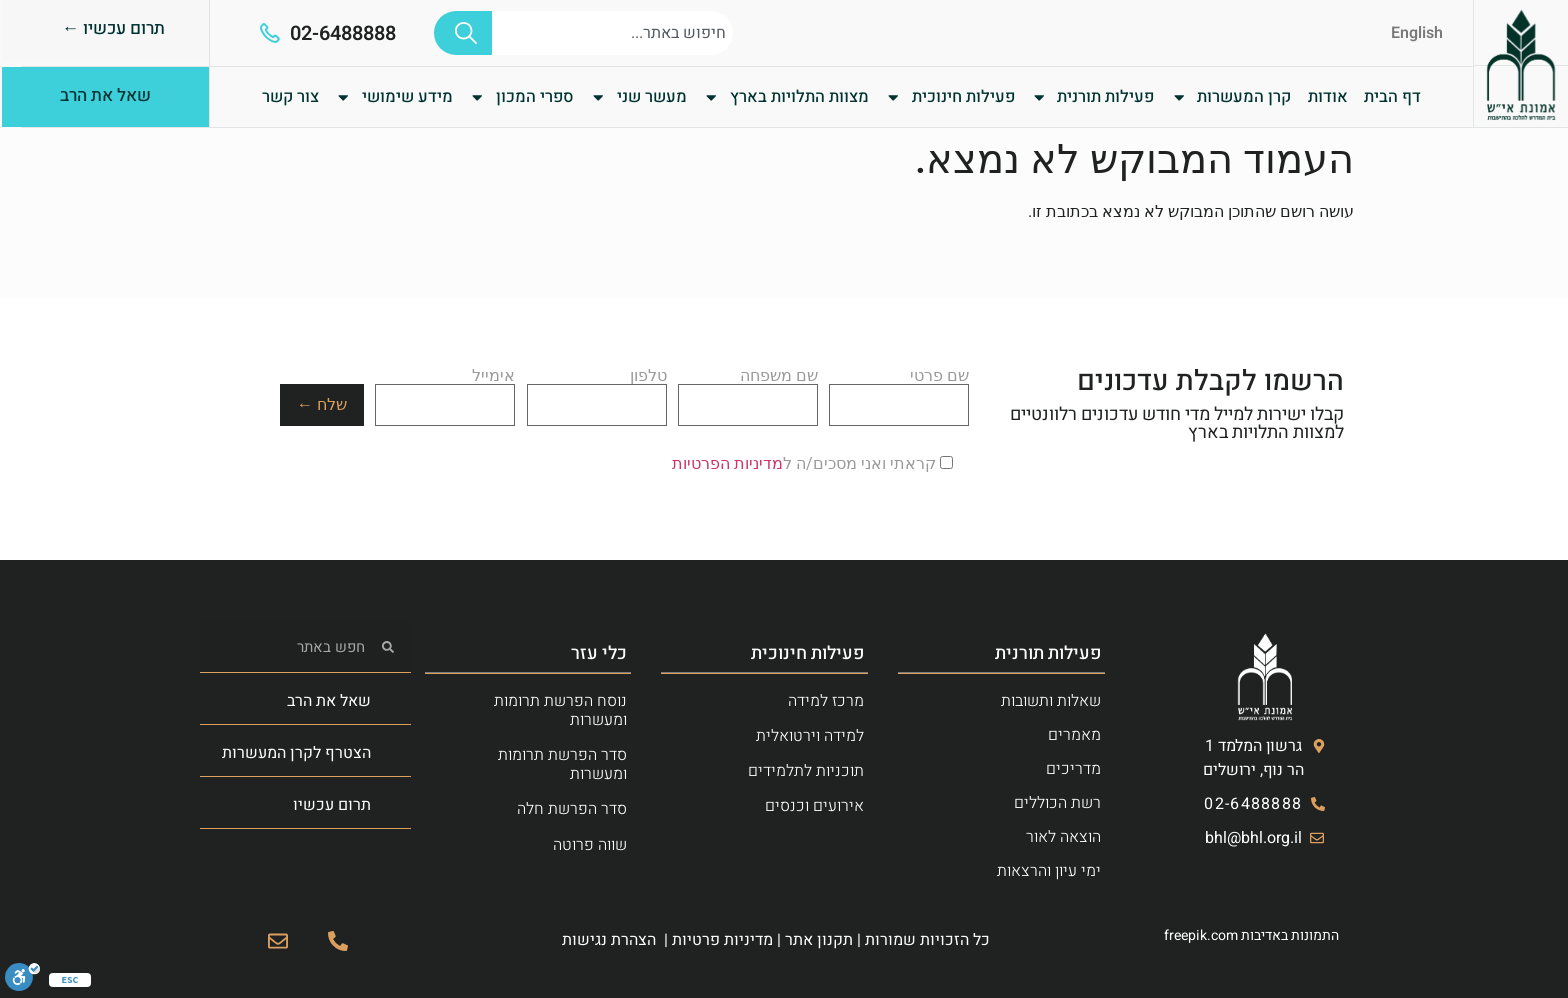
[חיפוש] (463, 33)
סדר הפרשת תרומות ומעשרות (562, 764)
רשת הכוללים (1057, 803)
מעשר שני (638, 97)
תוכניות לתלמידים (806, 771)
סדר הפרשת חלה (572, 809)
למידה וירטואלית (810, 736)
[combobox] (612, 33)
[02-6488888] (270, 33)
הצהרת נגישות (609, 940)
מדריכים (1073, 769)
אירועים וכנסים (814, 806)
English (1417, 33)
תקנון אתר (819, 940)
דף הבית (1392, 97)
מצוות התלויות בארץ (785, 97)
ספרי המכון (521, 97)
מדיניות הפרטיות (727, 463)
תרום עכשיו (332, 805)
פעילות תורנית (1092, 97)
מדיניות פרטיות (722, 940)
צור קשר (290, 97)
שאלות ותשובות (1051, 701)
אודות (1328, 97)
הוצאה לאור (1063, 837)
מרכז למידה (826, 701)
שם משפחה (748, 391)
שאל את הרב (329, 701)
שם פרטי (899, 391)
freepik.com (1201, 935)
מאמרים (1074, 735)
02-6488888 (343, 33)
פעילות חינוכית (949, 97)
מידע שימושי (393, 97)
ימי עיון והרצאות (1049, 871)
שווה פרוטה (590, 845)
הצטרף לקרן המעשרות (296, 753)
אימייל (445, 391)
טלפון (597, 391)
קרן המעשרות (1231, 97)
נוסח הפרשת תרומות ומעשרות (560, 710)
